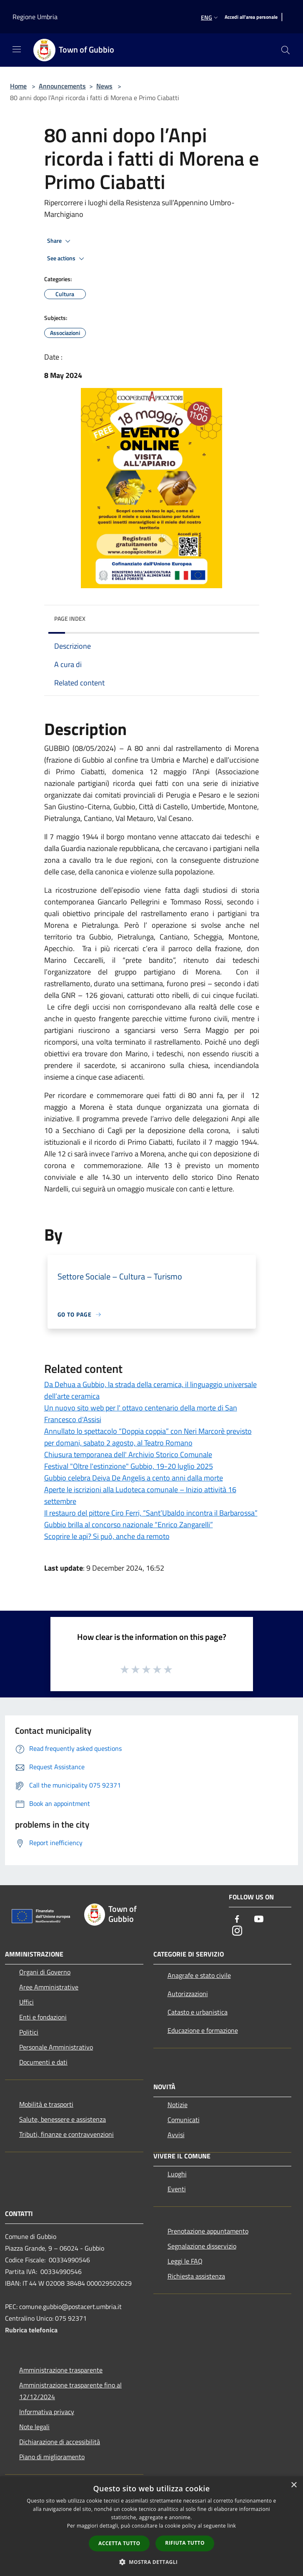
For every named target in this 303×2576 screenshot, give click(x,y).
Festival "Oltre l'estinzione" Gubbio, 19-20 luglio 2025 (128, 1466)
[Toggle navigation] (17, 49)
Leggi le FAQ (185, 2261)
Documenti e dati (43, 2062)
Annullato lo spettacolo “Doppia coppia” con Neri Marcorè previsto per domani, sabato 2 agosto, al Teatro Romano (148, 1436)
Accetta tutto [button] (119, 2543)
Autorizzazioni (188, 1994)
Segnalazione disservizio (202, 2246)
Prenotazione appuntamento (208, 2231)
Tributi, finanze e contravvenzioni (66, 2134)
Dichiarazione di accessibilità (59, 2442)
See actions (67, 259)
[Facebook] (237, 1920)
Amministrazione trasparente (61, 2370)
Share (60, 241)
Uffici (26, 2002)
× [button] (293, 2485)
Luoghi (177, 2174)
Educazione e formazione (203, 2030)
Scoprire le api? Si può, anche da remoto (107, 1536)
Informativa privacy (46, 2412)
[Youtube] (258, 1920)
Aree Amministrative (48, 1987)
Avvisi (176, 2135)
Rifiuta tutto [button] (185, 2542)
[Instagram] (237, 1931)
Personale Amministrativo (56, 2047)
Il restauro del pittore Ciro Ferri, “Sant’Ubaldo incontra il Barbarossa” (151, 1512)
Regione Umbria (35, 17)
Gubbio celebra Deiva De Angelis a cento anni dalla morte (133, 1477)
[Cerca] (285, 50)
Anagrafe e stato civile (199, 1975)
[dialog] (151, 2526)
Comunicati (184, 2120)
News (104, 86)
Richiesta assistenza (196, 2276)
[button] (151, 2562)
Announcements (62, 86)
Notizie (178, 2105)
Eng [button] (210, 17)
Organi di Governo (44, 1972)
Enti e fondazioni (43, 2017)
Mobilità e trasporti (46, 2104)
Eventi (177, 2189)
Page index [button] (69, 618)
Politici (28, 2032)
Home (18, 86)
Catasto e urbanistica (198, 2012)
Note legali (34, 2427)
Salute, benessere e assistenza (62, 2119)
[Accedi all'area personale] (251, 17)
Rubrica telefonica (31, 2330)
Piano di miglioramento (52, 2457)
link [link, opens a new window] (231, 2525)
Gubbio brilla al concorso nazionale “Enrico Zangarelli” (128, 1524)
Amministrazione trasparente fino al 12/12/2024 (70, 2391)
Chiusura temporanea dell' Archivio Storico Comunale (128, 1454)
